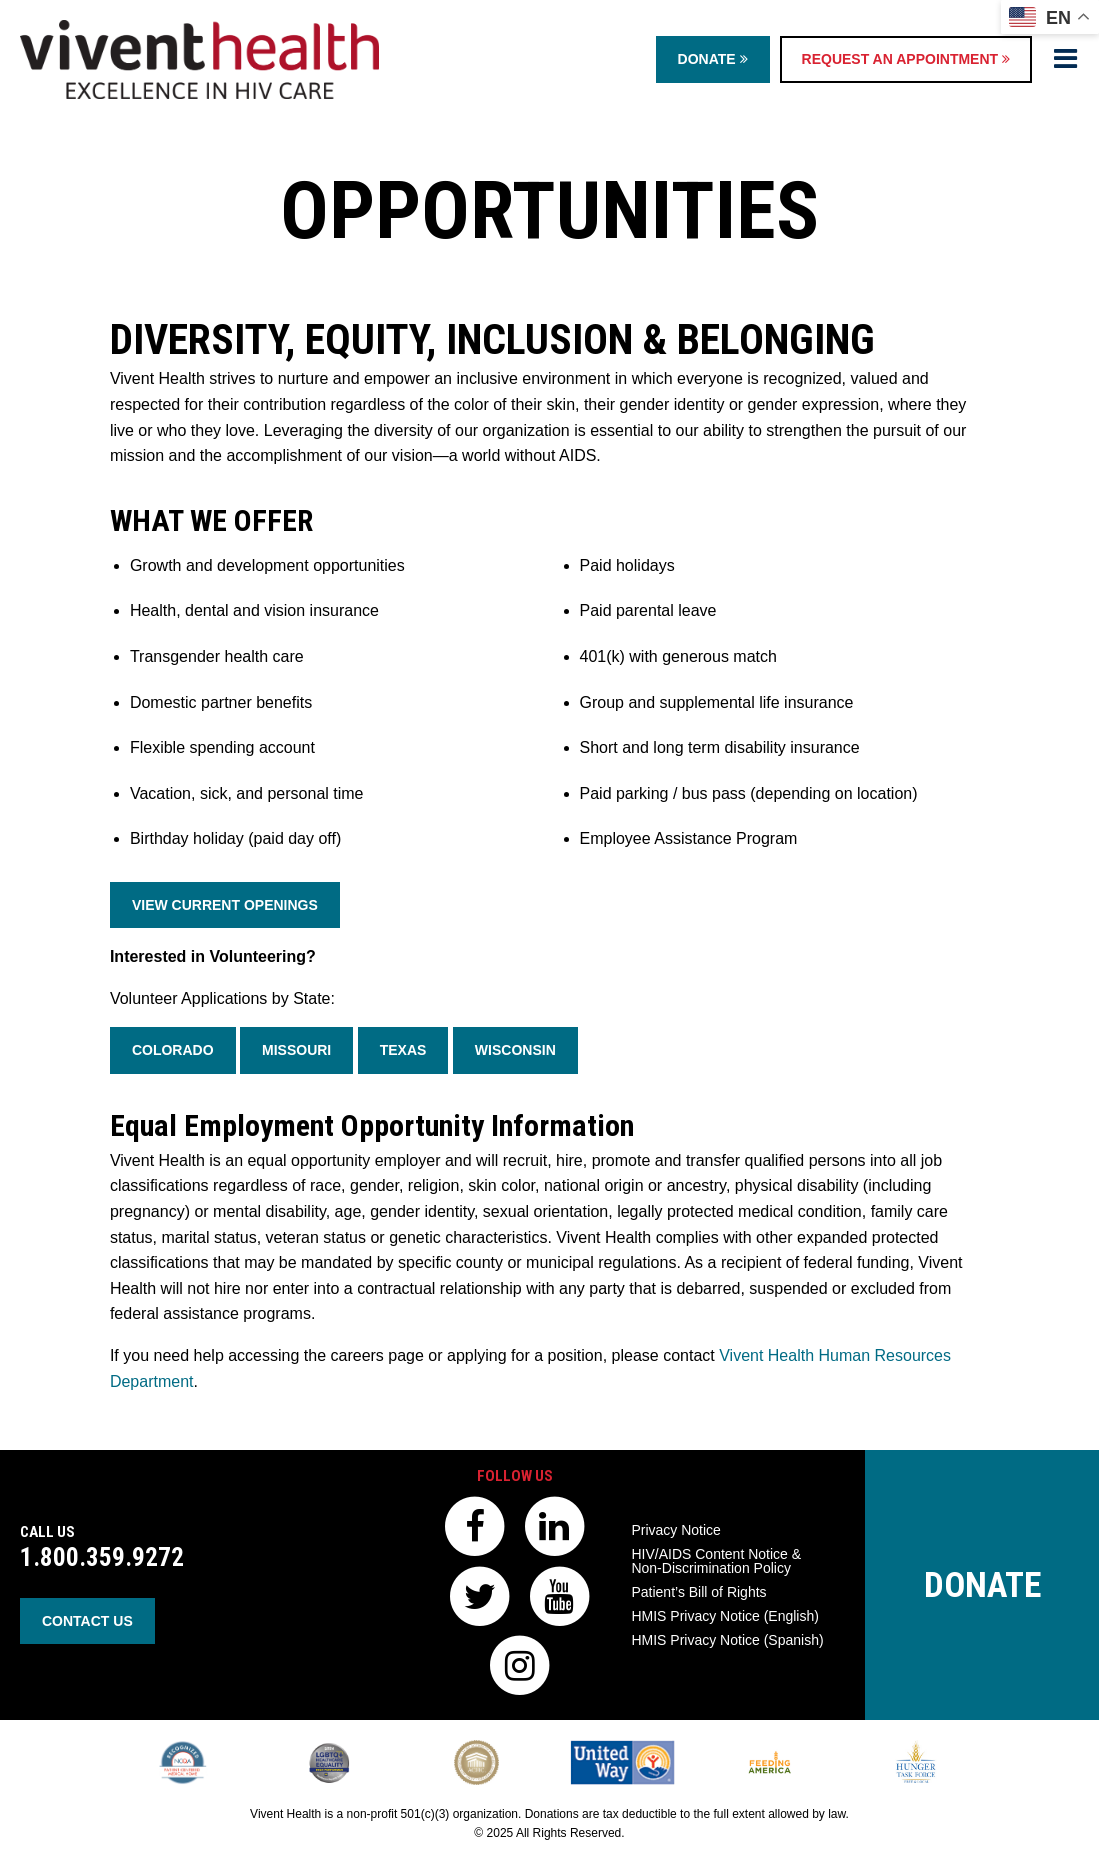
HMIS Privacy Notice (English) (725, 1616)
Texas (403, 1050)
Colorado (173, 1050)
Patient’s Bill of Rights (698, 1592)
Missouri (296, 1050)
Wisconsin (515, 1050)
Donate (713, 59)
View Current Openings (225, 905)
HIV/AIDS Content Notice (716, 1561)
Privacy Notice (675, 1530)
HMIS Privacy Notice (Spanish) (727, 1640)
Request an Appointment (906, 59)
